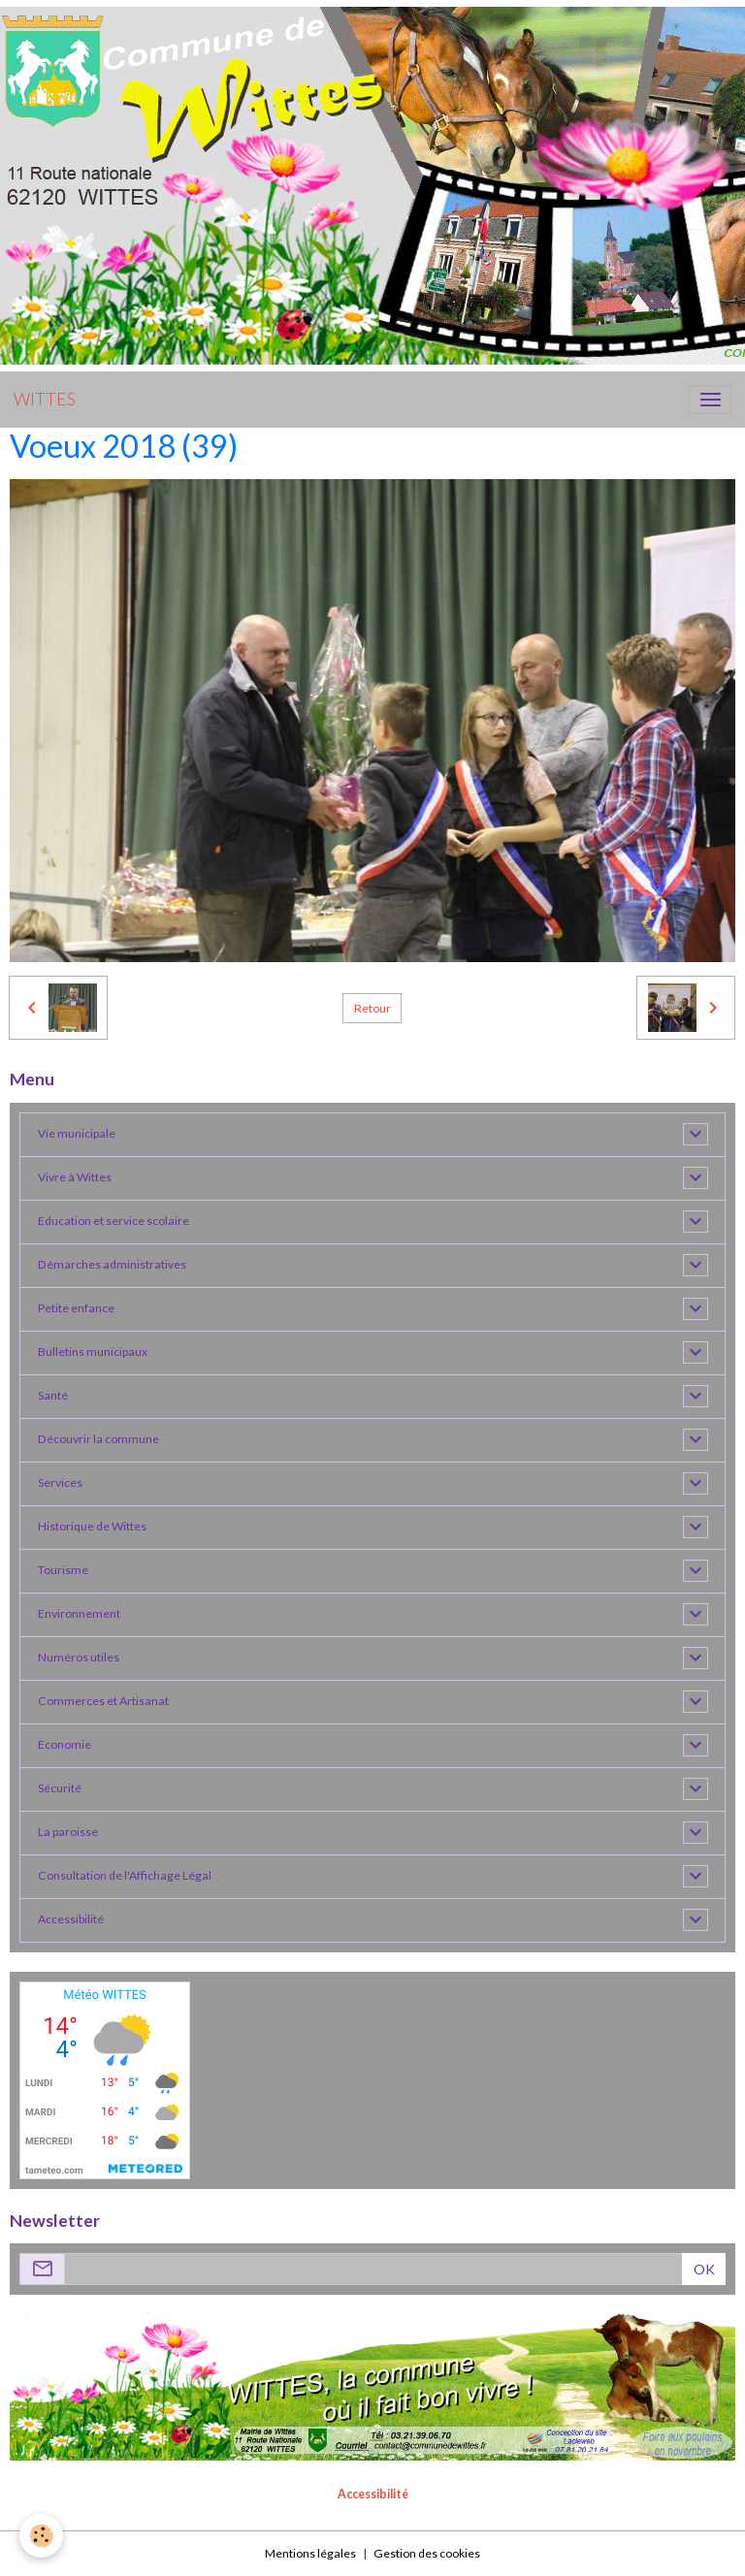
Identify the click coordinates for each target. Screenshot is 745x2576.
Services (60, 1482)
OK (704, 2269)
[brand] (45, 399)
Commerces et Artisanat (103, 1700)
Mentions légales (310, 2553)
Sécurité (59, 1788)
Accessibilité (71, 1919)
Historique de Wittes (92, 1526)
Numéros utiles (78, 1657)
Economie (64, 1744)
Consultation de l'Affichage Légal (124, 1875)
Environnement (79, 1613)
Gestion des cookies (426, 2553)
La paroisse (68, 1831)
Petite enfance (76, 1308)
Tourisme (63, 1569)
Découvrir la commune (98, 1439)
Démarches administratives (112, 1264)
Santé (53, 1395)
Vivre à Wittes (75, 1177)
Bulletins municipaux (92, 1351)
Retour (372, 1008)
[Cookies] (41, 2536)
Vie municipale (76, 1133)
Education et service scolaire (113, 1220)
